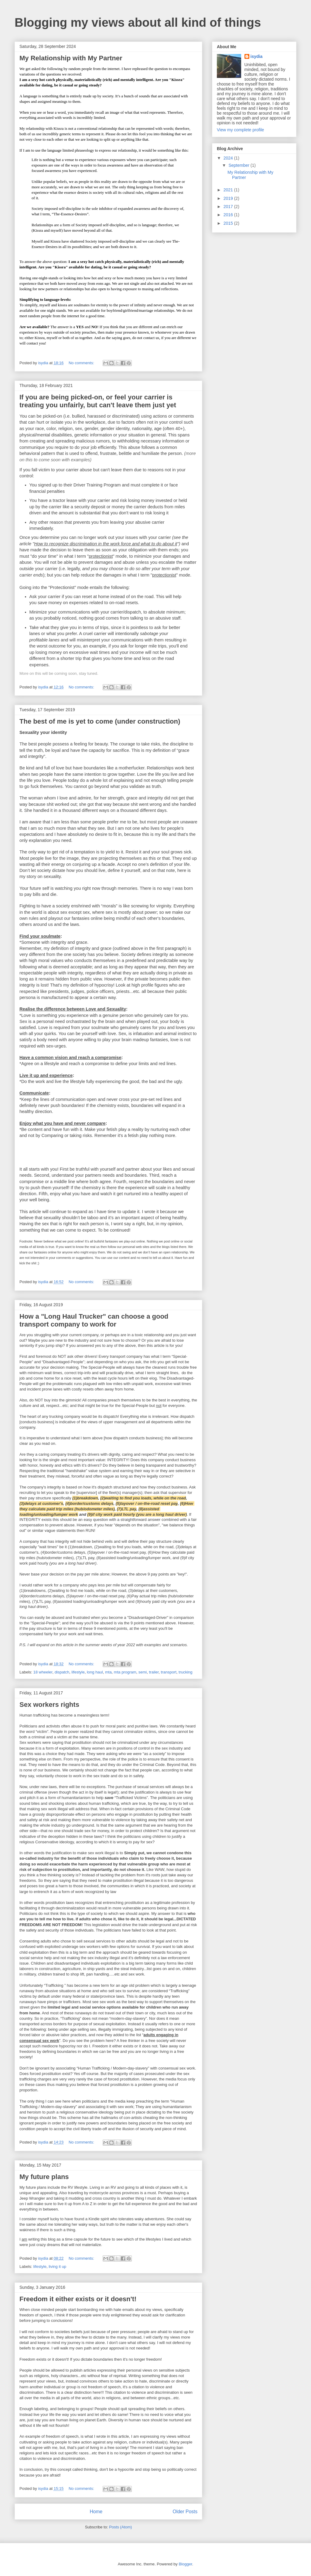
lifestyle (77, 1672)
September (239, 165)
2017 (229, 206)
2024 (229, 158)
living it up (57, 2266)
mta (108, 1672)
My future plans (44, 2177)
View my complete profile (240, 129)
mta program (125, 1672)
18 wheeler (43, 1672)
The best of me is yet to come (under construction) (99, 721)
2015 (229, 223)
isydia (257, 56)
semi (142, 1672)
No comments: (82, 363)
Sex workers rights (49, 1704)
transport (168, 1672)
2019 (229, 198)
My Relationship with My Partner (70, 58)
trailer (154, 1672)
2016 (229, 214)
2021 (229, 189)
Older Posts (185, 2511)
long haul (95, 1672)
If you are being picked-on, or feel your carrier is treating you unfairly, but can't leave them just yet (97, 401)
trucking (186, 1672)
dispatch (62, 1672)
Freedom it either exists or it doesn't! (77, 2299)
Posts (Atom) (120, 2527)
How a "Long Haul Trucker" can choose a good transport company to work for (93, 1320)
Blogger (185, 2564)
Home (96, 2511)
